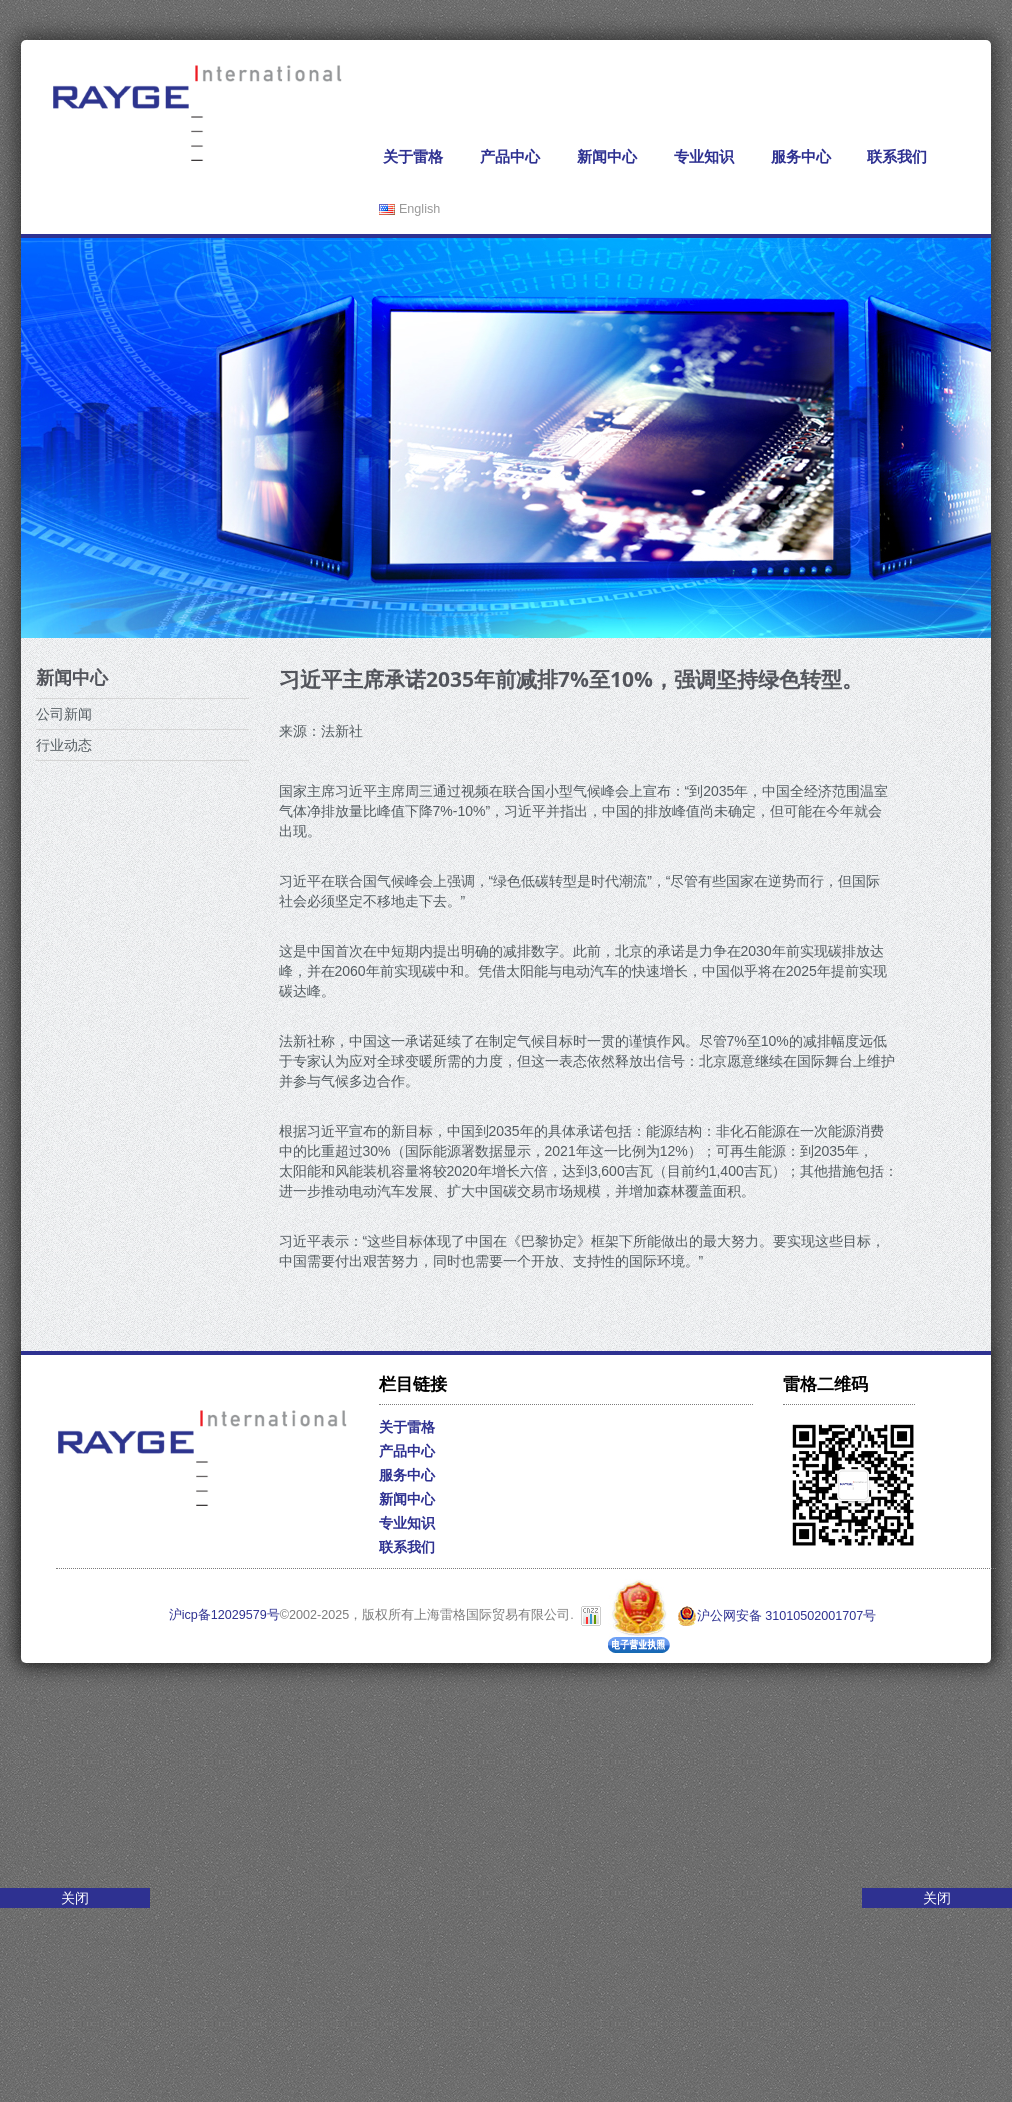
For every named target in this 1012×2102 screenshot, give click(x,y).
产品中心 (510, 156)
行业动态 (64, 745)
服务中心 (801, 156)
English (409, 209)
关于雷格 (413, 156)
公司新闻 (64, 714)
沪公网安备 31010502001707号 (777, 1616)
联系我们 (897, 156)
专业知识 (704, 156)
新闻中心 (607, 156)
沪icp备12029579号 (224, 1616)
